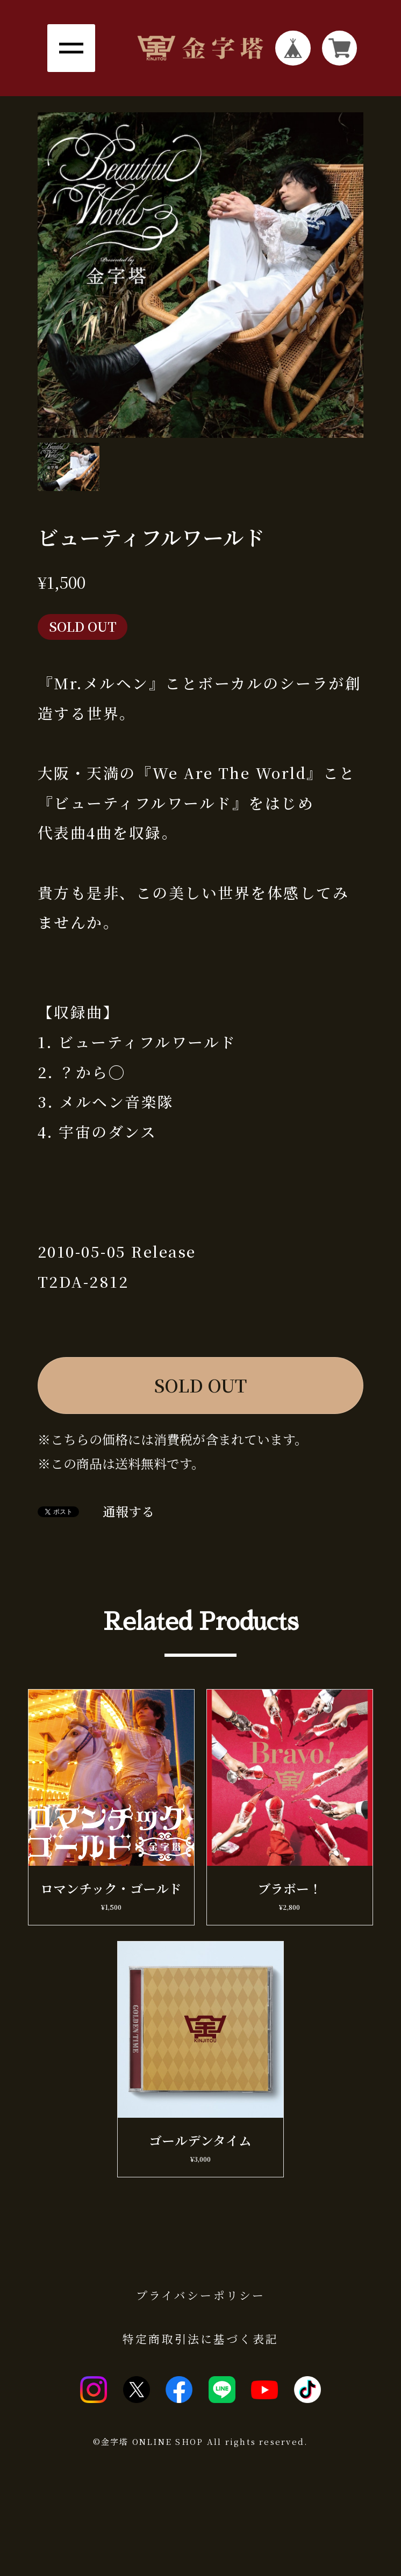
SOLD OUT (200, 1384)
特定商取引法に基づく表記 (200, 2338)
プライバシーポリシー (200, 2295)
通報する (128, 1511)
